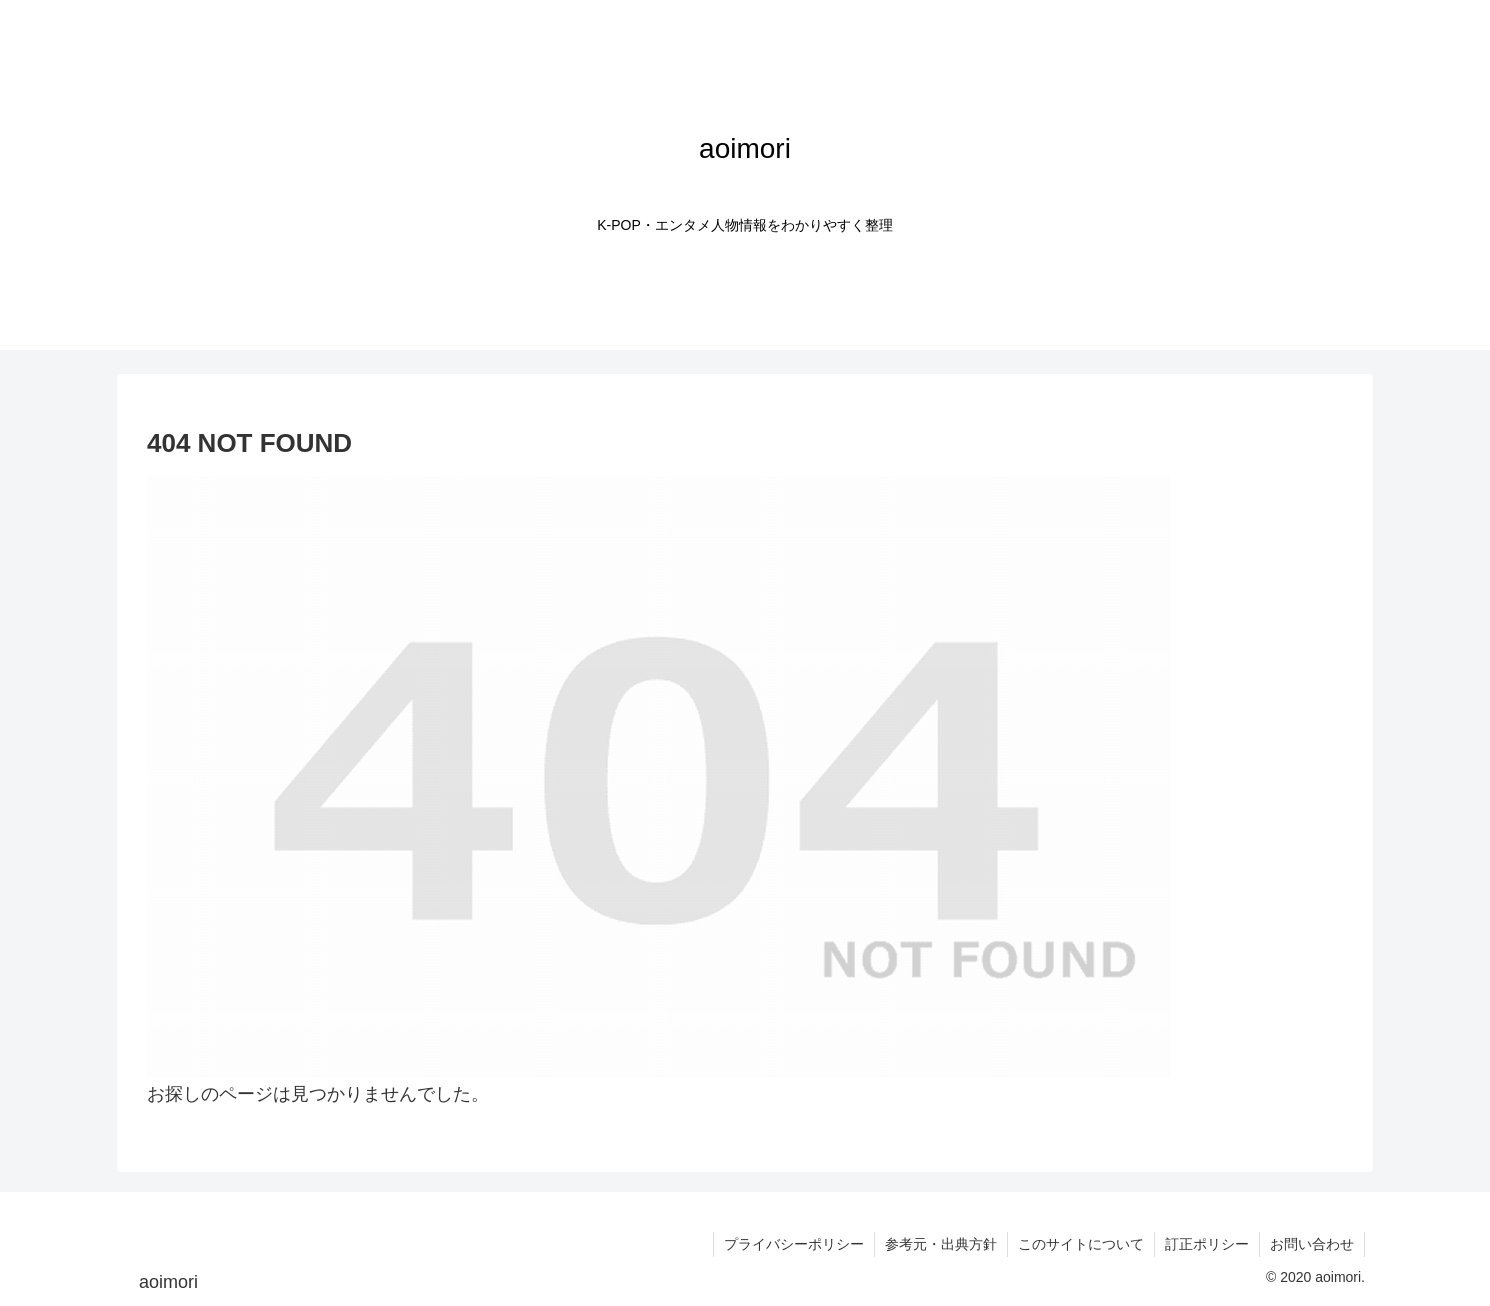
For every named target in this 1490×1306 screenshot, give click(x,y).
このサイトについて (1081, 1244)
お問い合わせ (1312, 1244)
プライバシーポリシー (794, 1244)
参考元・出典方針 (941, 1244)
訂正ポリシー (1207, 1244)
